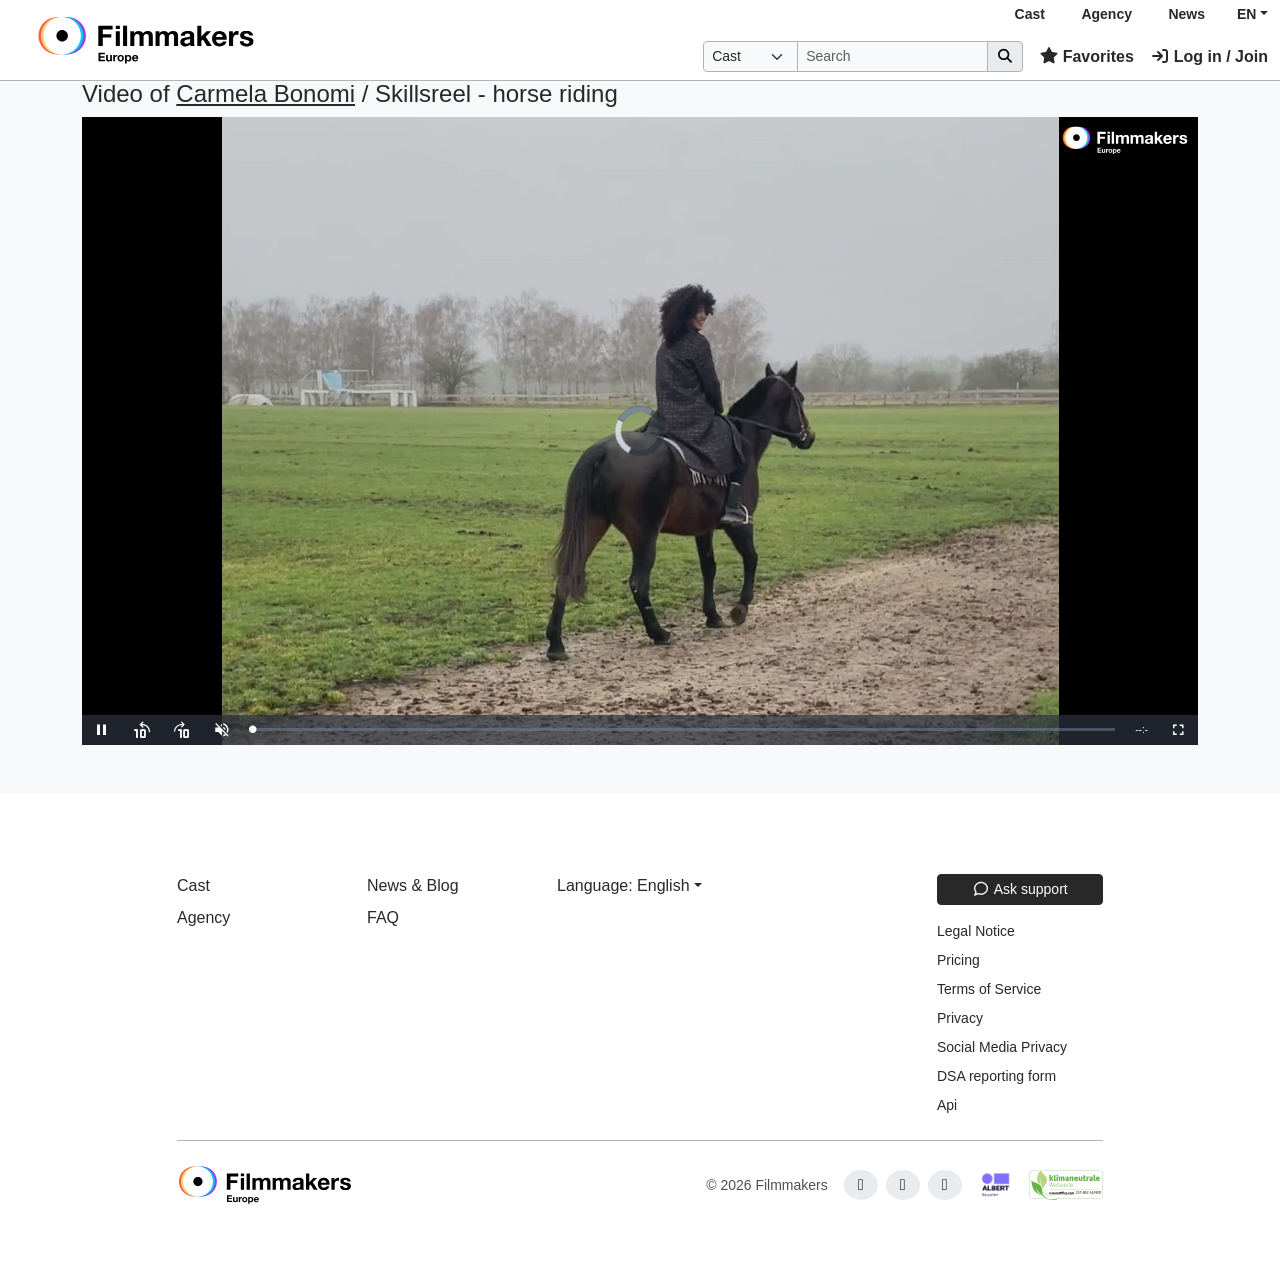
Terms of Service (989, 989)
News (1186, 14)
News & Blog (413, 885)
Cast (1030, 14)
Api (947, 1105)
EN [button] (1246, 14)
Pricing (958, 960)
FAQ (383, 917)
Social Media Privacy (1002, 1047)
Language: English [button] (623, 885)
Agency (1106, 14)
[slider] (683, 729)
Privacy (960, 1018)
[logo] (195, 40)
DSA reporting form (996, 1076)
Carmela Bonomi (265, 93)
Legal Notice (976, 931)
